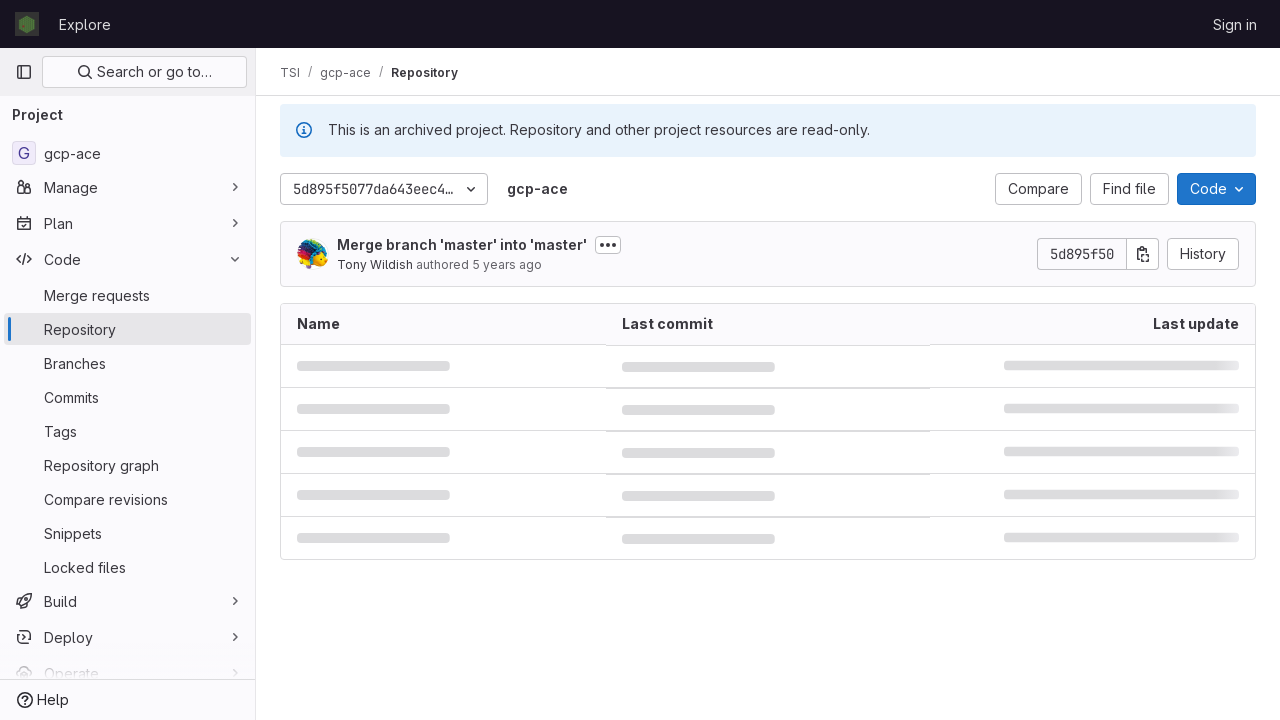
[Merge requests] (127, 295)
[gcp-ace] (127, 153)
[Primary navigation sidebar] (24, 72)
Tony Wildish (375, 264)
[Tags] (127, 431)
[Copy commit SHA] (1143, 254)
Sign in (1235, 24)
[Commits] (127, 397)
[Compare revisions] (127, 499)
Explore (85, 24)
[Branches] (127, 363)
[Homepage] (27, 24)
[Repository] (127, 329)
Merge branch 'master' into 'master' (462, 244)
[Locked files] (127, 567)
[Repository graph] (127, 465)
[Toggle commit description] (608, 245)
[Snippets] (127, 533)
